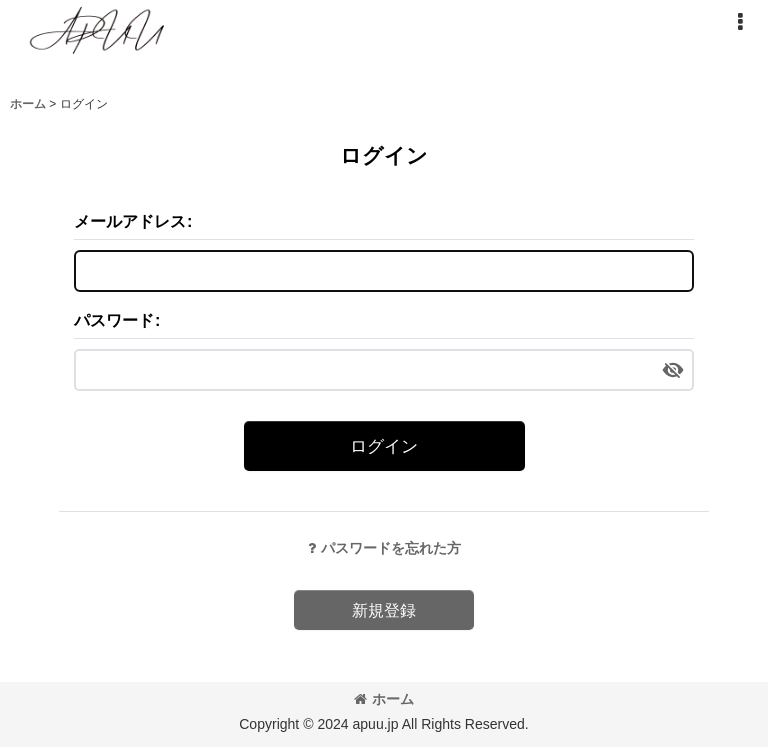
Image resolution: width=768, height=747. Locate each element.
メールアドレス (130, 221)
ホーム (384, 699)
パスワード (114, 320)
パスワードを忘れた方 (384, 548)
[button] (740, 22)
